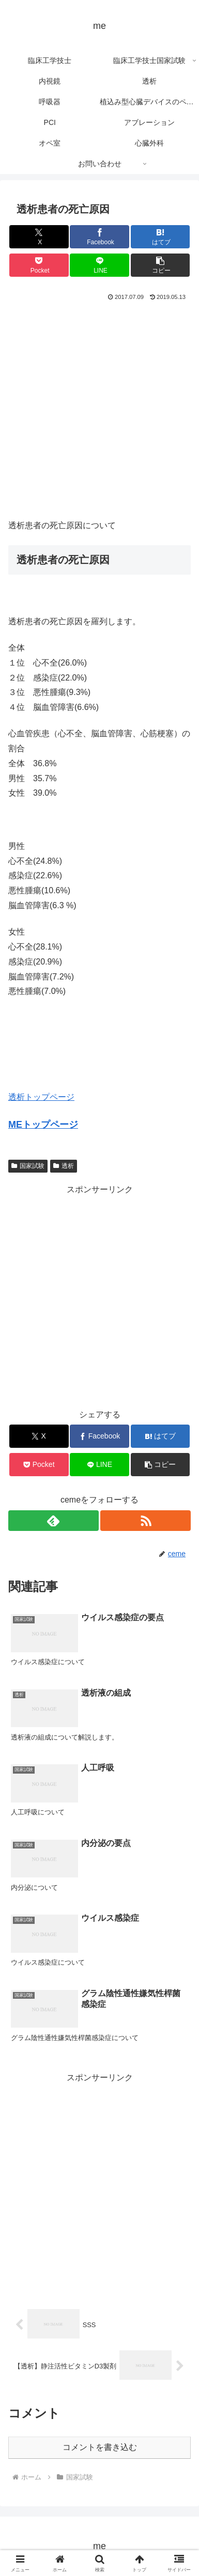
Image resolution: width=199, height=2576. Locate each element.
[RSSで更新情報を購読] (145, 1520)
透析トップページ (41, 1097)
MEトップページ (43, 1124)
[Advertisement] (99, 407)
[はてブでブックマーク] (160, 236)
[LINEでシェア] (99, 265)
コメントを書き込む (100, 2447)
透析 (63, 1166)
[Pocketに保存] (39, 265)
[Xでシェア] (39, 236)
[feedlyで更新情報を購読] (53, 1520)
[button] (160, 265)
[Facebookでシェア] (99, 236)
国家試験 (27, 1166)
